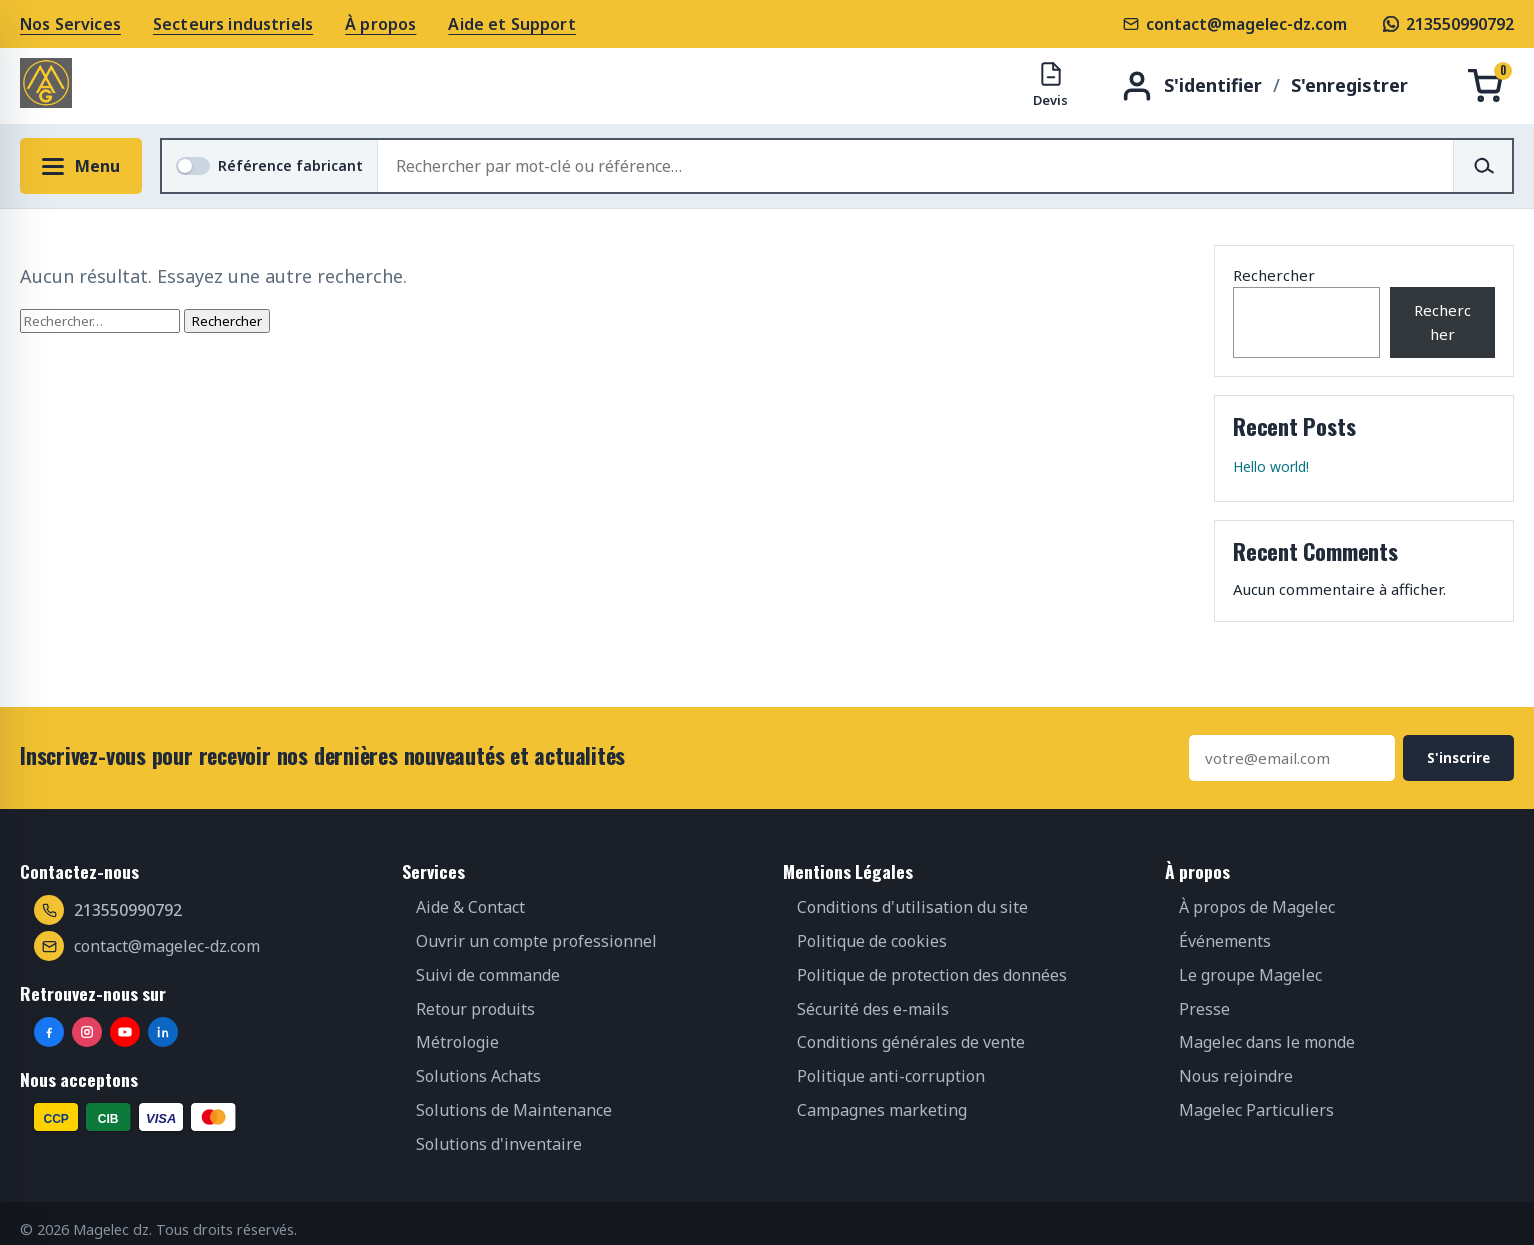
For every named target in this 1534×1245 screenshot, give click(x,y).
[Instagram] (87, 1032)
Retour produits (475, 1009)
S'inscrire (1458, 758)
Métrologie (457, 1042)
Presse (1204, 1009)
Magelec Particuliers (1256, 1110)
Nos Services (70, 24)
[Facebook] (49, 1032)
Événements (1225, 941)
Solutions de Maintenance (514, 1110)
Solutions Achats (478, 1076)
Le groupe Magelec (1250, 975)
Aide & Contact (470, 907)
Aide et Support (511, 24)
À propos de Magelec (1257, 907)
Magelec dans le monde (1267, 1042)
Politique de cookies (872, 941)
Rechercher (1274, 275)
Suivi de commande (488, 975)
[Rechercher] (1482, 166)
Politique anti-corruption (891, 1076)
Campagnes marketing (882, 1110)
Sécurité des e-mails (873, 1009)
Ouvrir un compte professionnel (536, 941)
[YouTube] (125, 1032)
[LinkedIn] (163, 1032)
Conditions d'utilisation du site (912, 907)
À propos (380, 24)
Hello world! (1271, 466)
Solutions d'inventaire (499, 1144)
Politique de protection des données (932, 975)
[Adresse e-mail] (1292, 758)
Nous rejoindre (1236, 1076)
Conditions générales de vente (911, 1042)
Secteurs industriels (233, 24)
